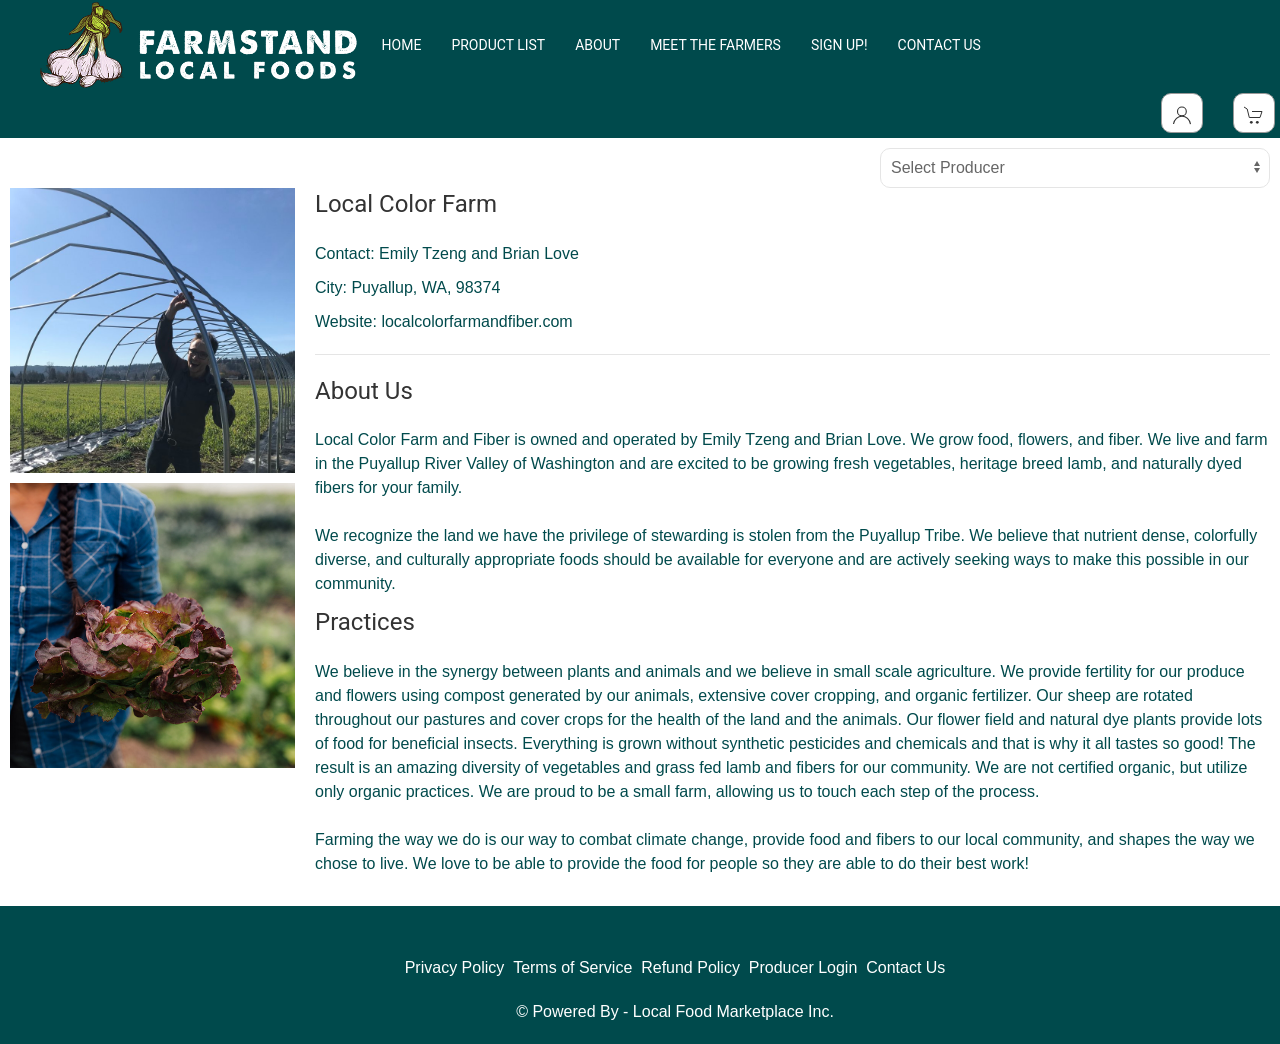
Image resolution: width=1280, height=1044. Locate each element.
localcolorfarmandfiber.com (476, 321)
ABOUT (597, 45)
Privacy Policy (455, 967)
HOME (402, 45)
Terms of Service (572, 967)
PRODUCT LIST (498, 45)
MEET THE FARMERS (715, 45)
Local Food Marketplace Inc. (733, 1011)
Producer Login (803, 967)
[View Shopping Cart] (1254, 113)
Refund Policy (690, 967)
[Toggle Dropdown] (1182, 113)
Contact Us (905, 967)
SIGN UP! (839, 45)
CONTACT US (939, 45)
